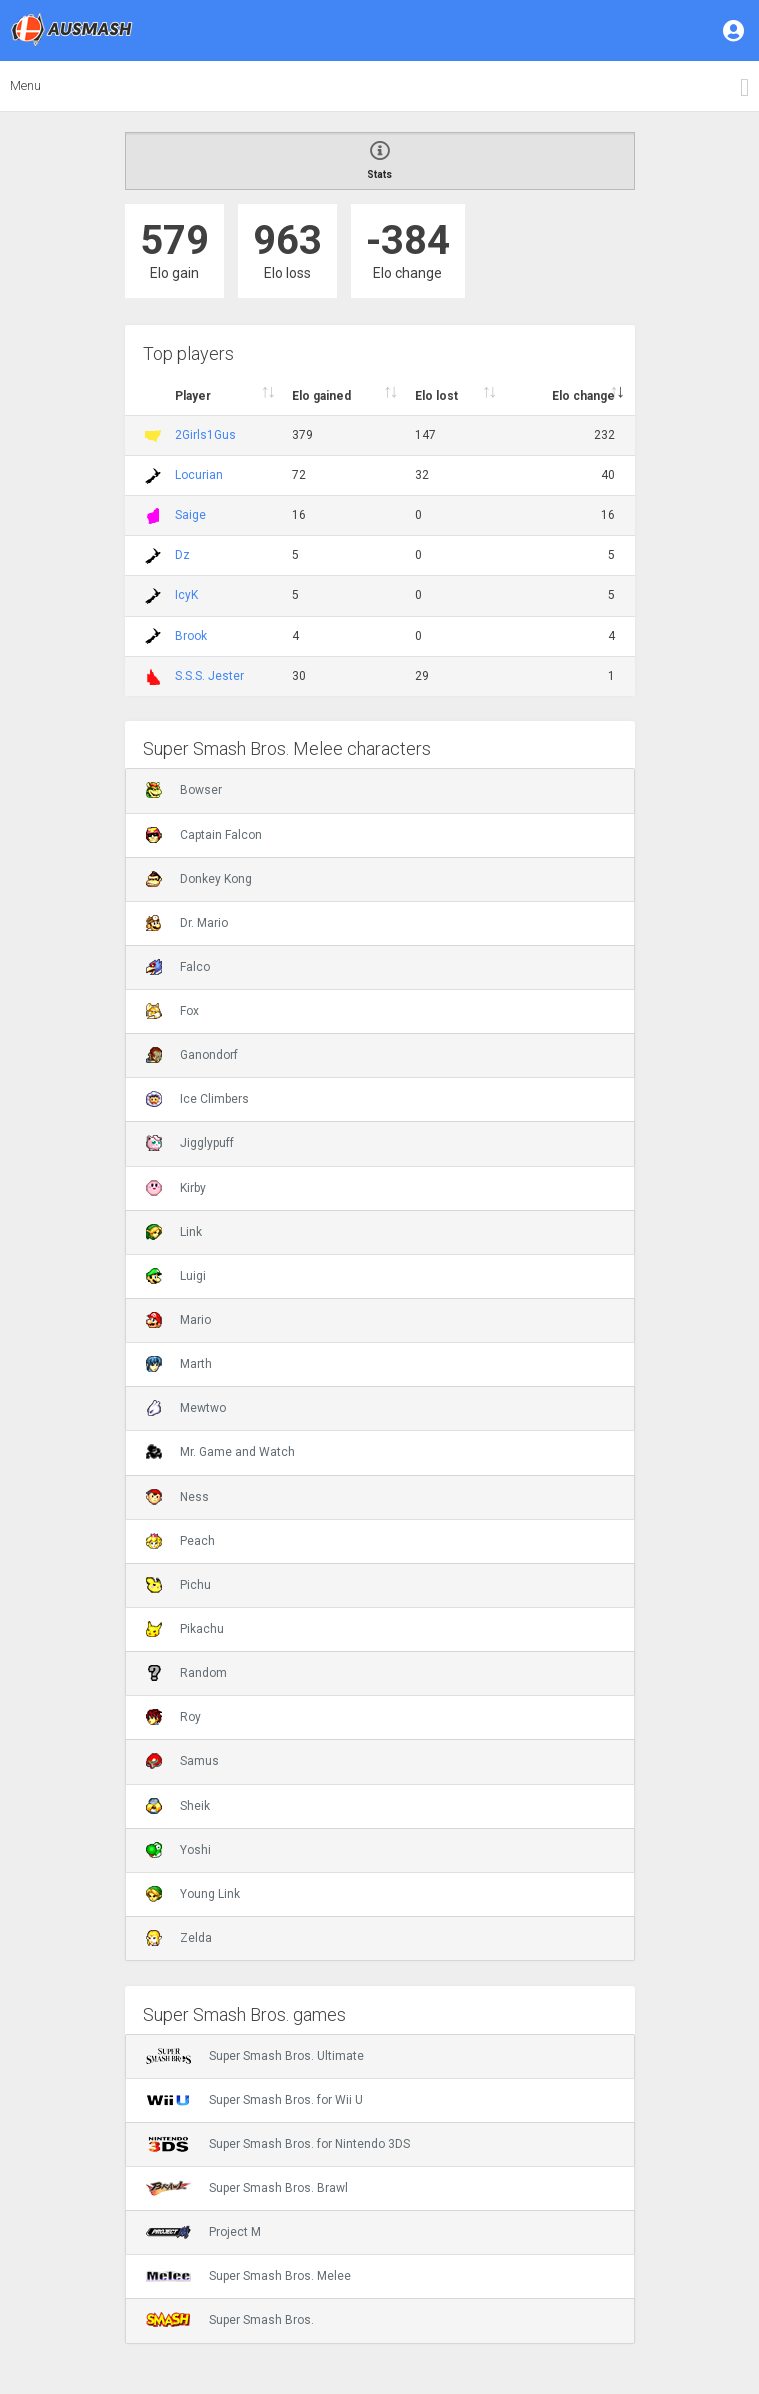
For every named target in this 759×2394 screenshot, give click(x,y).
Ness (177, 1497)
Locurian (199, 475)
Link (174, 1232)
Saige (190, 515)
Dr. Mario (187, 923)
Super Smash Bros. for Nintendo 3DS (278, 2144)
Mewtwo (186, 1408)
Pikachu (185, 1629)
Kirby (176, 1188)
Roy (173, 1717)
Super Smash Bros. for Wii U (254, 2100)
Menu (25, 85)
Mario (178, 1320)
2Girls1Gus (205, 435)
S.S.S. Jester (209, 676)
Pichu (178, 1585)
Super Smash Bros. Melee (248, 2276)
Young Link (193, 1894)
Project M (203, 2232)
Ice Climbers (197, 1099)
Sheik (178, 1806)
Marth (179, 1364)
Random (186, 1673)
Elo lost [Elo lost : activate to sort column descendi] (436, 396)
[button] (735, 30)
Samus (182, 1761)
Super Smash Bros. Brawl (247, 2188)
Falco (178, 967)
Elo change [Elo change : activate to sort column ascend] (583, 396)
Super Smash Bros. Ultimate (255, 2056)
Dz (182, 555)
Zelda (179, 1938)
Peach (180, 1541)
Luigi (176, 1276)
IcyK (186, 595)
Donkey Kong (199, 879)
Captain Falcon (204, 835)
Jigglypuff (190, 1143)
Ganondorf (192, 1055)
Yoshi (178, 1850)
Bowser (184, 790)
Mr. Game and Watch (220, 1452)
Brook (191, 636)
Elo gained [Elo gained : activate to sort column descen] (321, 396)
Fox (172, 1011)
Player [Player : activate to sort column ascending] (193, 396)
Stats (380, 160)
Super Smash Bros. (230, 2320)
